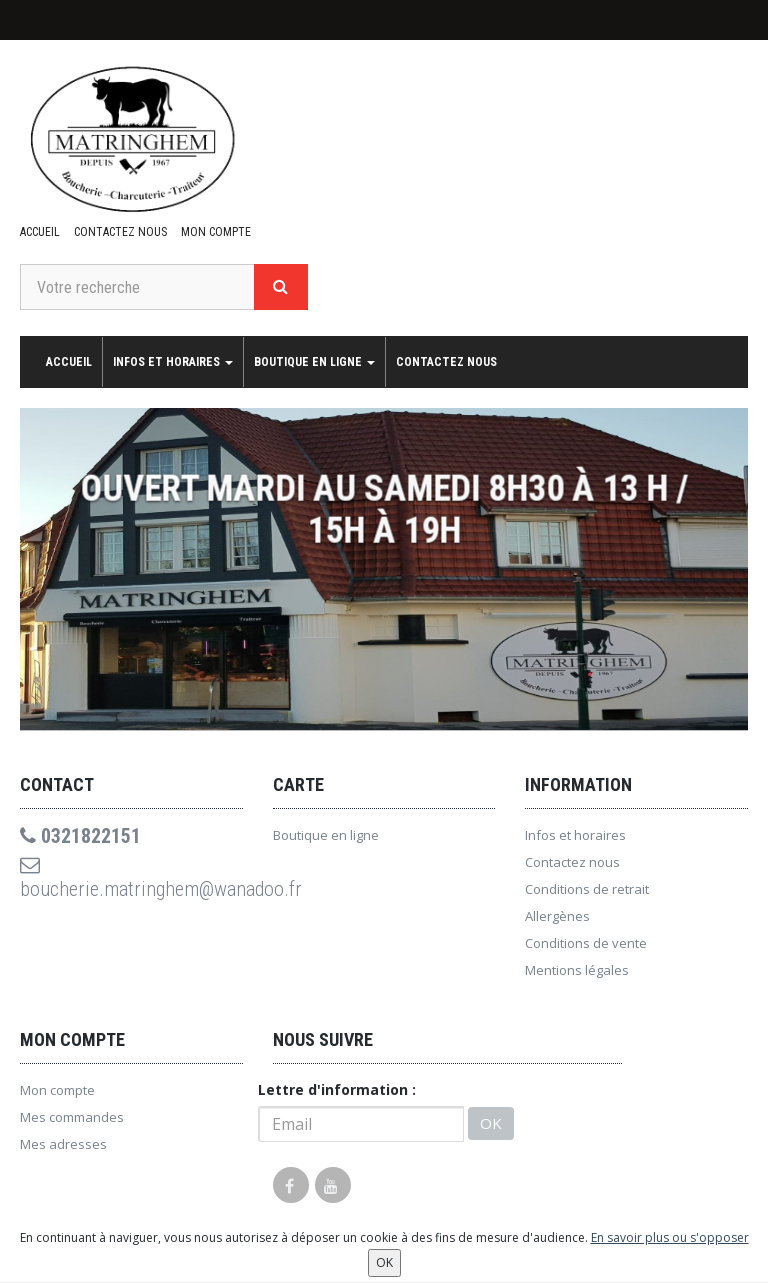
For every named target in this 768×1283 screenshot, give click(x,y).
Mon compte (216, 232)
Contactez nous (120, 232)
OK (491, 1123)
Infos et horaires (173, 362)
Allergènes (557, 916)
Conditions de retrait (587, 889)
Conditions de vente (586, 943)
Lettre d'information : (337, 1089)
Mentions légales (577, 970)
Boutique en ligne (314, 362)
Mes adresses (63, 1144)
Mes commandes (72, 1117)
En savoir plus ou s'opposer (670, 1237)
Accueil (40, 232)
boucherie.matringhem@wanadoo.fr (131, 878)
